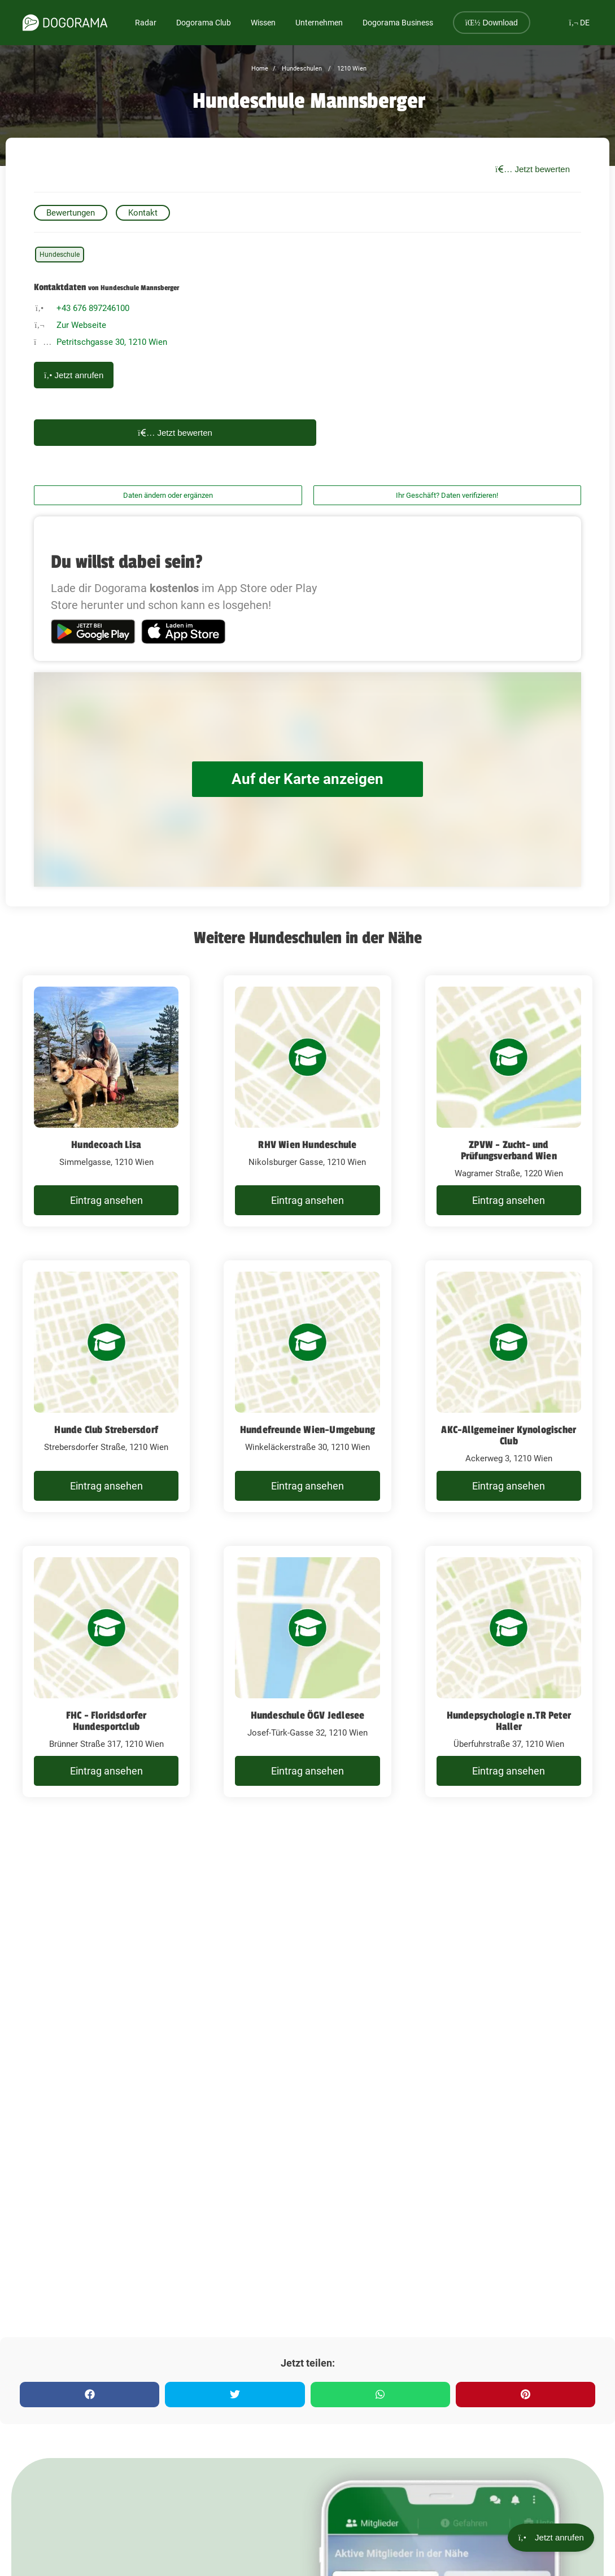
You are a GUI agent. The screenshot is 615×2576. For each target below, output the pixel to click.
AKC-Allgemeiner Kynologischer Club (508, 1435)
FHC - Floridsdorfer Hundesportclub (106, 1721)
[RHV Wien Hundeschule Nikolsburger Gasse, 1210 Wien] (307, 1101)
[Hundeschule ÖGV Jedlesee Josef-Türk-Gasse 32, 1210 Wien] (307, 1672)
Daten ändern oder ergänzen (168, 495)
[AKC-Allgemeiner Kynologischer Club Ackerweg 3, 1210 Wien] (508, 1386)
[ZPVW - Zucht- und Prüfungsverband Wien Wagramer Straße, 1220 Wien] (508, 1101)
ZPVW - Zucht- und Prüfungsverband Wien (509, 1150)
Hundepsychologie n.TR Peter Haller (509, 1721)
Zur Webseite (81, 325)
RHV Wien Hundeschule (307, 1144)
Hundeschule (60, 255)
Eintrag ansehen (106, 1200)
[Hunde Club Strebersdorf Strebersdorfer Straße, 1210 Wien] (106, 1386)
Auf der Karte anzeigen (308, 779)
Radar (145, 22)
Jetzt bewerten (532, 169)
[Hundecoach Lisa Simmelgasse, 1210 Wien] (106, 1101)
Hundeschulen (301, 68)
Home (259, 68)
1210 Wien (351, 68)
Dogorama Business (398, 22)
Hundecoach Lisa (106, 1144)
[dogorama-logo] (65, 22)
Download (491, 22)
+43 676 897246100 (92, 308)
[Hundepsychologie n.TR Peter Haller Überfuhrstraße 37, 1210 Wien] (508, 1672)
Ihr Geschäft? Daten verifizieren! (447, 495)
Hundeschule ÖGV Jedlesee (308, 1715)
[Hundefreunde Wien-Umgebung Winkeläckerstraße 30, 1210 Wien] (307, 1386)
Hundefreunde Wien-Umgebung (307, 1429)
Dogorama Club (203, 22)
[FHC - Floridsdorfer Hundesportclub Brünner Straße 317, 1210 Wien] (106, 1672)
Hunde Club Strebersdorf (106, 1429)
